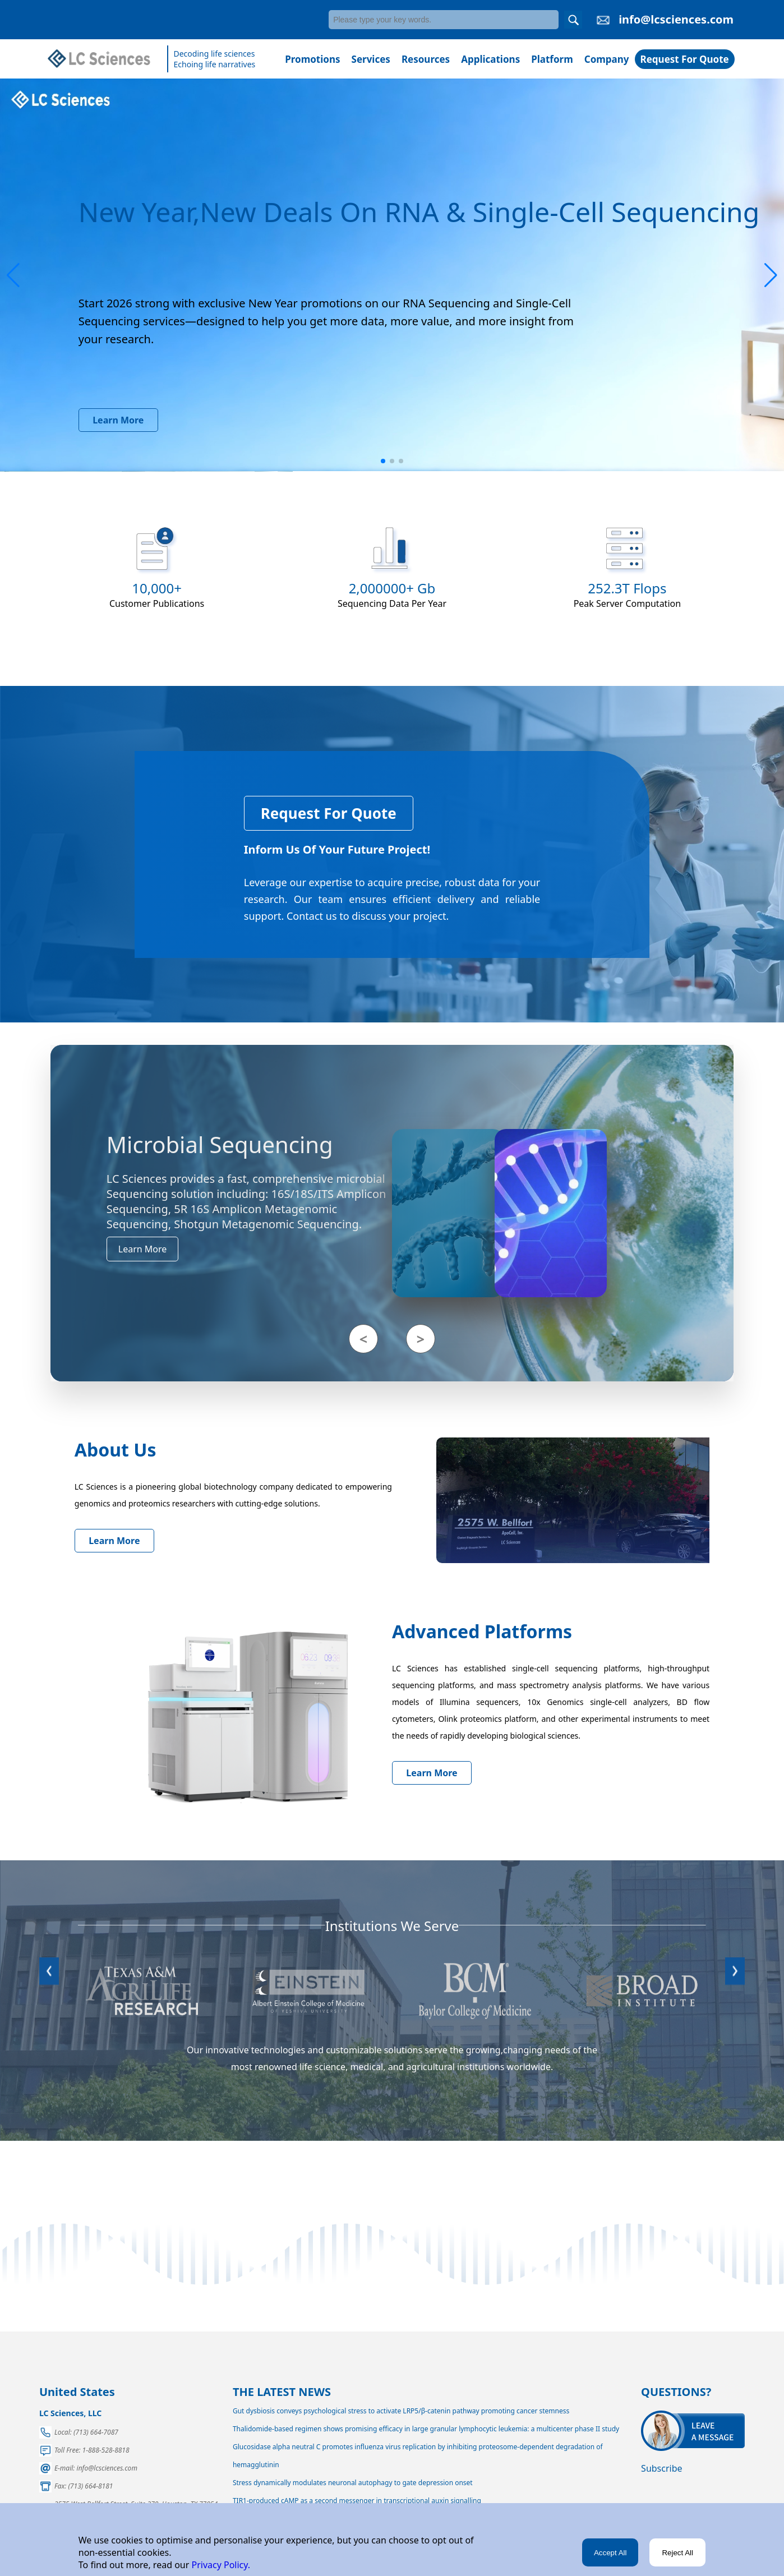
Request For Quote (684, 59)
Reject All (677, 2553)
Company (606, 59)
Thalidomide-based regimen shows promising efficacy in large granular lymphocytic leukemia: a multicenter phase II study (426, 2429)
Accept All (610, 2553)
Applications (490, 59)
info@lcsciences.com (676, 19)
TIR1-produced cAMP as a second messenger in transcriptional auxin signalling (357, 2500)
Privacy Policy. (219, 2565)
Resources (426, 59)
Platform (552, 59)
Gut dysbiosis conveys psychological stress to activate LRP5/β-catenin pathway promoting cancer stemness (401, 2411)
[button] (13, 275)
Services (371, 59)
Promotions (312, 59)
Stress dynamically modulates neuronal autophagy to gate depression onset (353, 2482)
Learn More (118, 420)
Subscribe (661, 2468)
